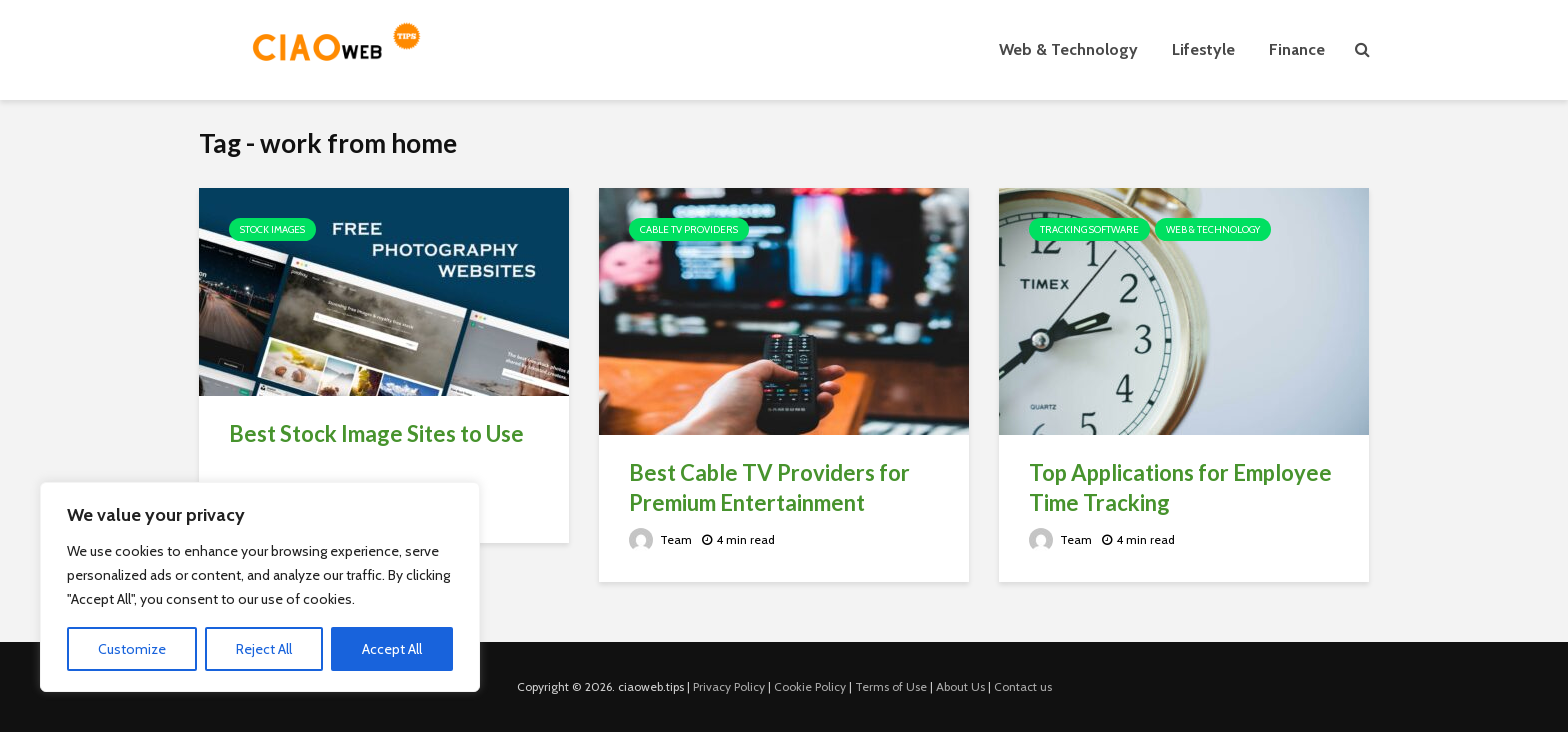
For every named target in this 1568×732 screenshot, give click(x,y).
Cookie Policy (810, 686)
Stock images (272, 229)
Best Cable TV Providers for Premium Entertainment (769, 487)
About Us (960, 686)
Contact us (1023, 686)
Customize (132, 649)
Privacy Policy (729, 686)
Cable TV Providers (689, 229)
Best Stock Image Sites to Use (376, 433)
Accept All (392, 649)
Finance (1297, 49)
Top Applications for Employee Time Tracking (1180, 487)
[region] (260, 587)
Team (660, 539)
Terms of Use (891, 686)
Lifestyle (1203, 49)
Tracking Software (1089, 229)
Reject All (264, 649)
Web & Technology (1068, 49)
